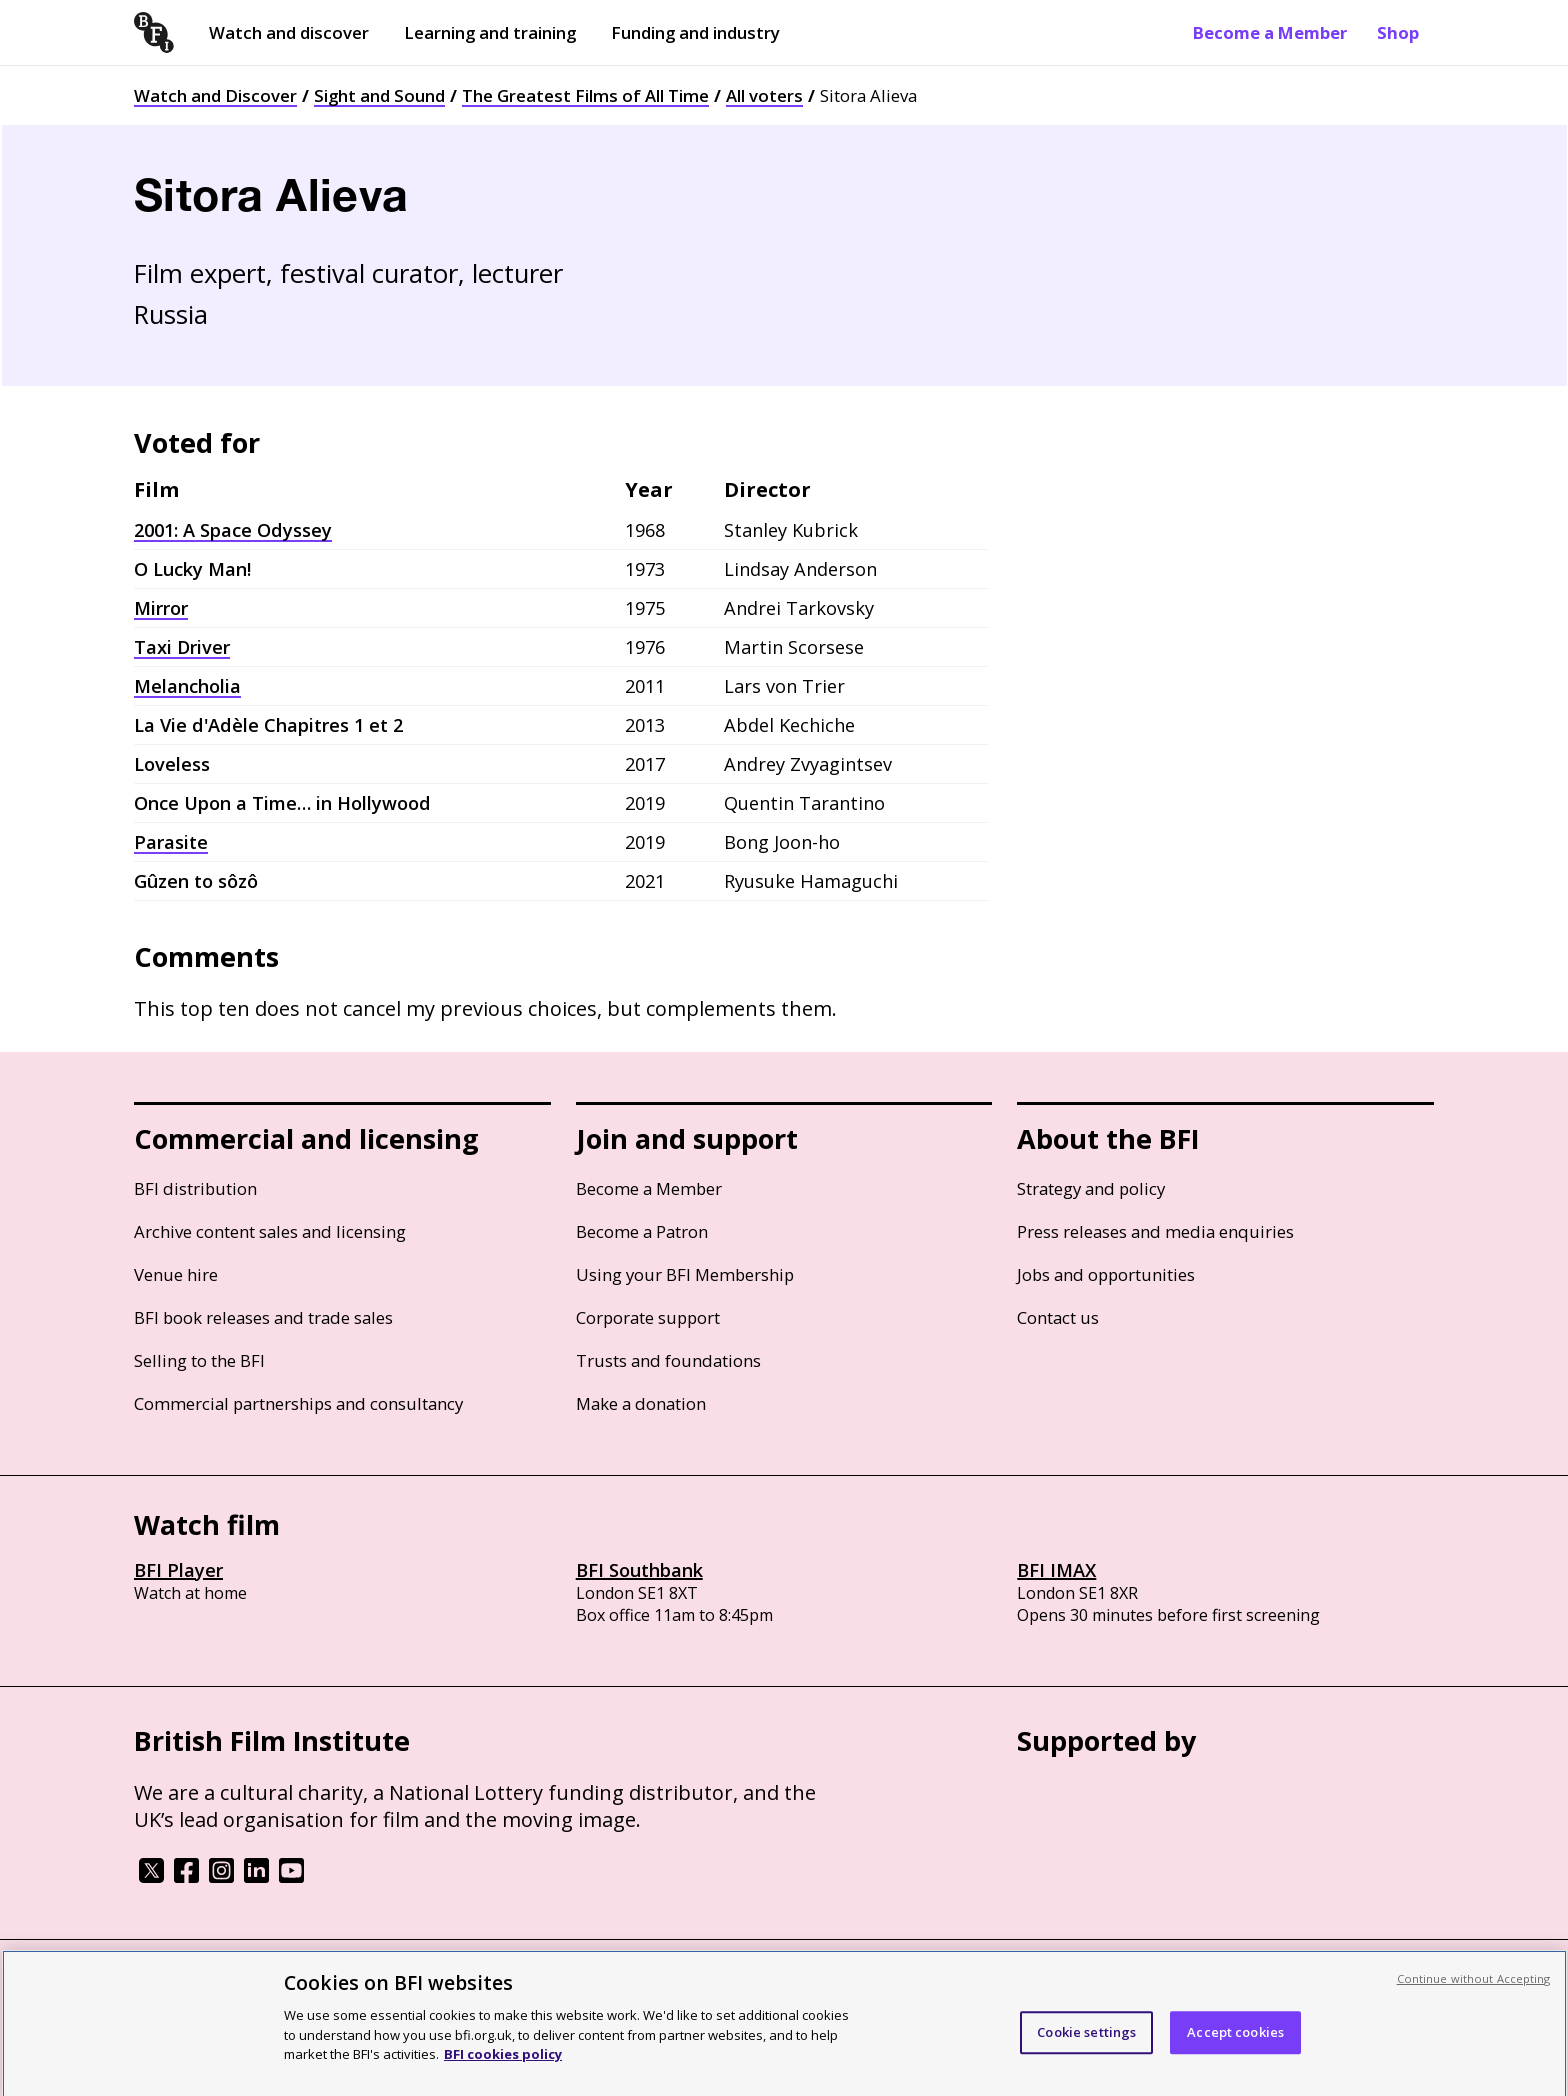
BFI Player (178, 1570)
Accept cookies (1235, 2049)
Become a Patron (642, 1231)
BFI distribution (195, 1188)
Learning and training (490, 32)
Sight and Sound (379, 95)
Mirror (161, 608)
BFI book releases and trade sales (263, 1317)
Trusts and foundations (668, 1360)
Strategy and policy (1091, 1188)
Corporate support (648, 1317)
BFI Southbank (639, 1570)
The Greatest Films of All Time (585, 95)
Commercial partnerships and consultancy (298, 1403)
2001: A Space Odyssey (233, 530)
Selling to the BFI (199, 1360)
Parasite (171, 842)
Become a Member (1270, 32)
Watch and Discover (215, 95)
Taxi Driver (182, 647)
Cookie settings (1086, 2049)
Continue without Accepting (1474, 1995)
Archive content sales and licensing (270, 1231)
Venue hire (176, 1274)
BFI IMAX (1056, 1570)
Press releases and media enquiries (1155, 1231)
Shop (1398, 32)
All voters (764, 95)
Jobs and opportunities (1106, 1274)
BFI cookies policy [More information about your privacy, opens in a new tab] (503, 2071)
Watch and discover (289, 32)
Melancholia (187, 686)
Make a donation (641, 1403)
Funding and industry (695, 32)
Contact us (1058, 1317)
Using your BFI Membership (685, 1274)
